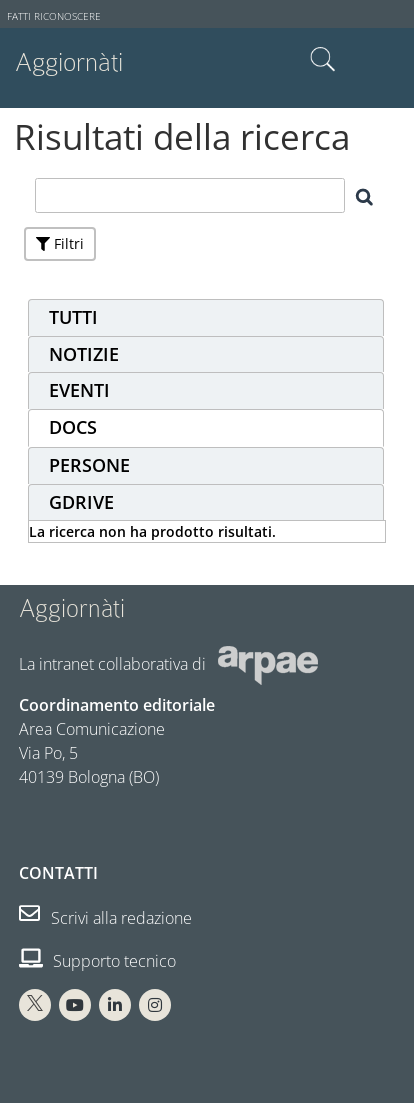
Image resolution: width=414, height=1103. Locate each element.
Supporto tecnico (97, 961)
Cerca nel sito (323, 60)
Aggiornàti (69, 62)
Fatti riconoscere (54, 16)
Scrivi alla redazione (105, 918)
